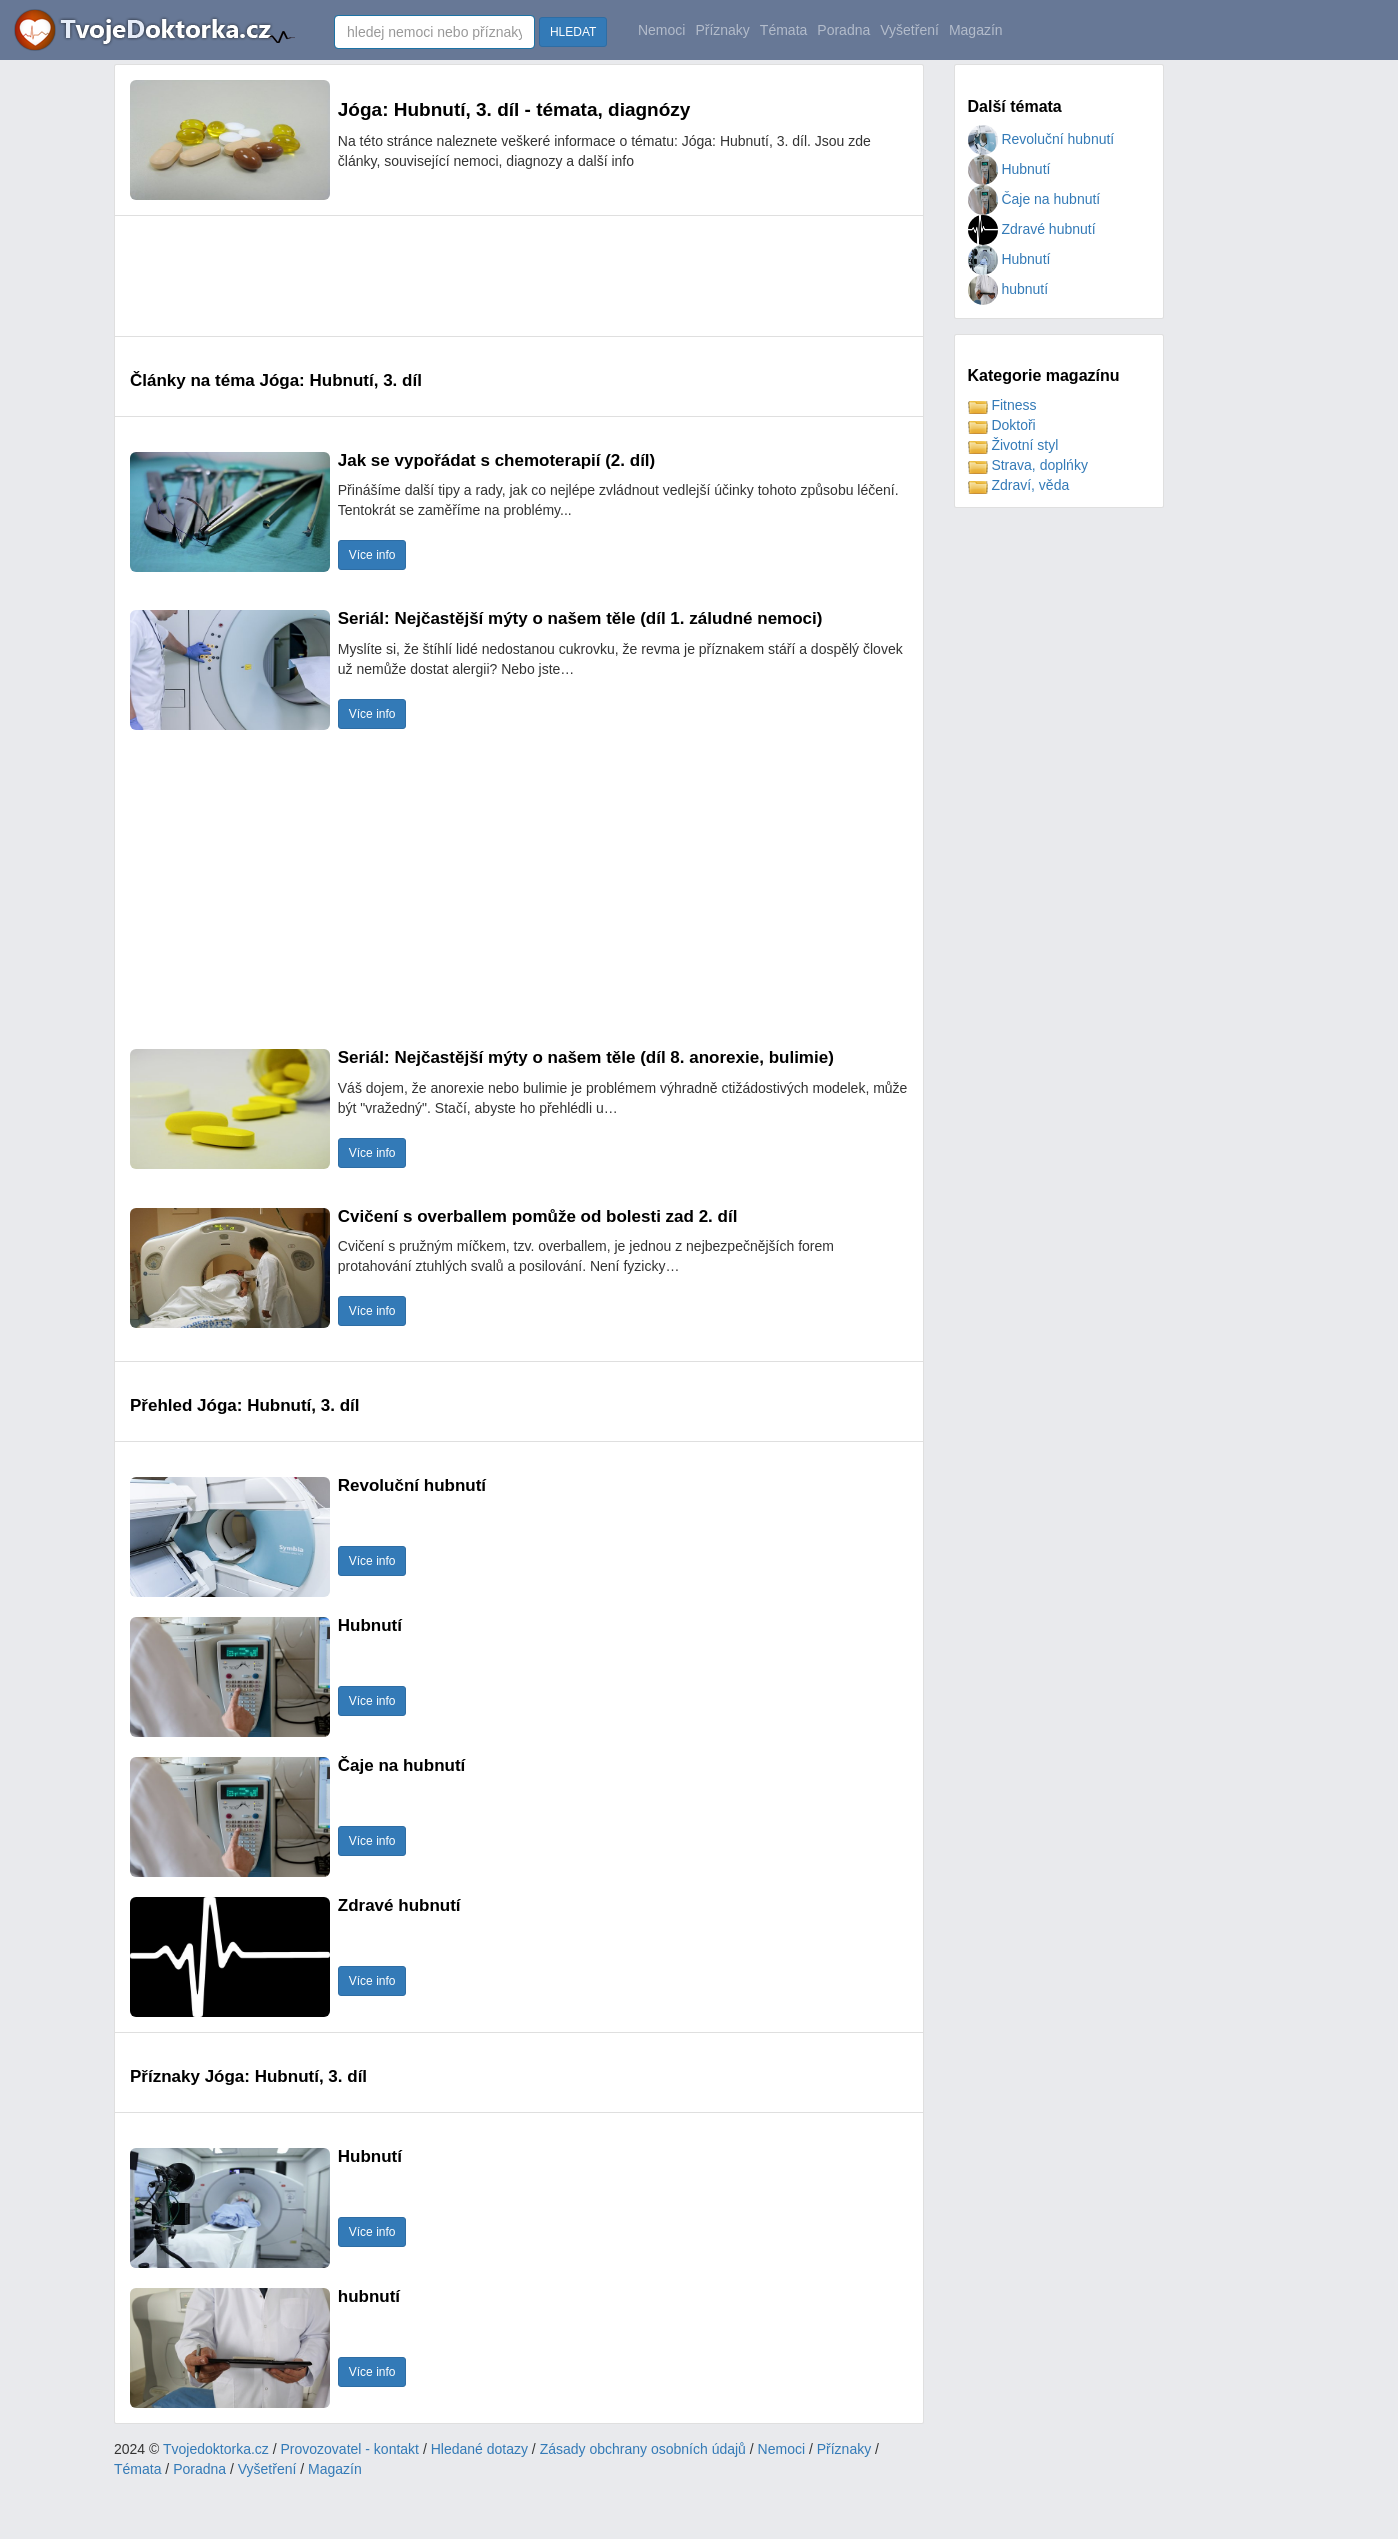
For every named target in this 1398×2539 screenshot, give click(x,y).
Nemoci (661, 30)
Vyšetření (909, 30)
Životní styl (1013, 445)
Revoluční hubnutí (1041, 139)
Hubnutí (1009, 169)
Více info (372, 555)
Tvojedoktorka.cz (216, 2449)
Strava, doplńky (1028, 465)
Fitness (1002, 405)
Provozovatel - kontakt (350, 2449)
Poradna (843, 30)
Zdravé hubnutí (1032, 229)
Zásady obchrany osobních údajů (643, 2449)
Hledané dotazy (479, 2449)
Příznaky (722, 30)
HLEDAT (573, 32)
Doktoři (1002, 425)
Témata (783, 30)
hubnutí (1008, 289)
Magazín (976, 30)
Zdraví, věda (1019, 485)
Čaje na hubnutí (1034, 199)
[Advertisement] (494, 276)
